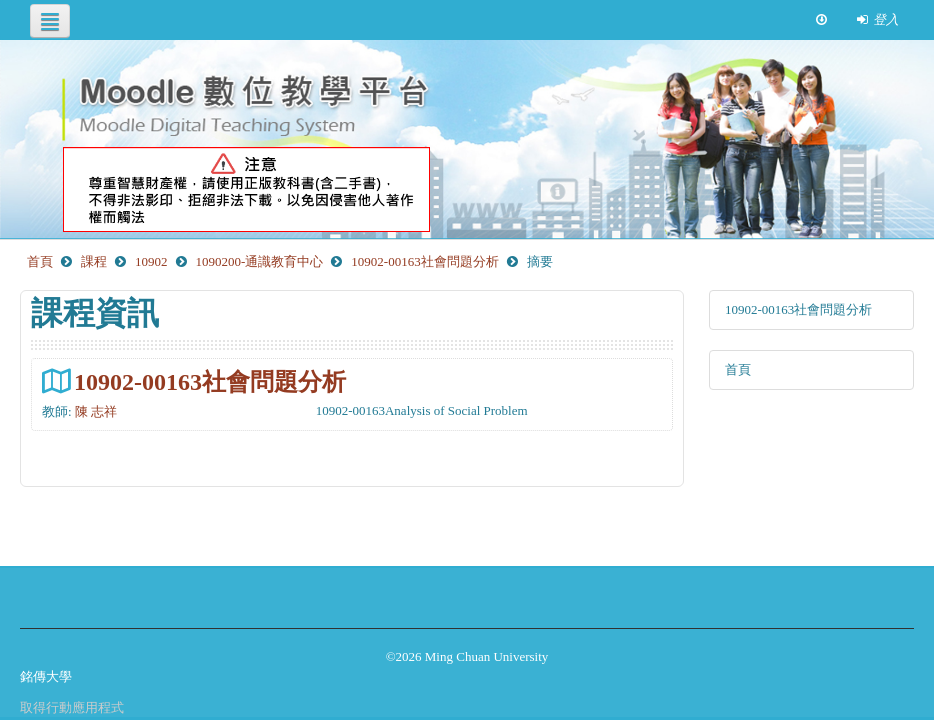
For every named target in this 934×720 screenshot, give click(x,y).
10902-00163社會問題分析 (210, 381)
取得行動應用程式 (72, 707)
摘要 (540, 261)
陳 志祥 (96, 411)
